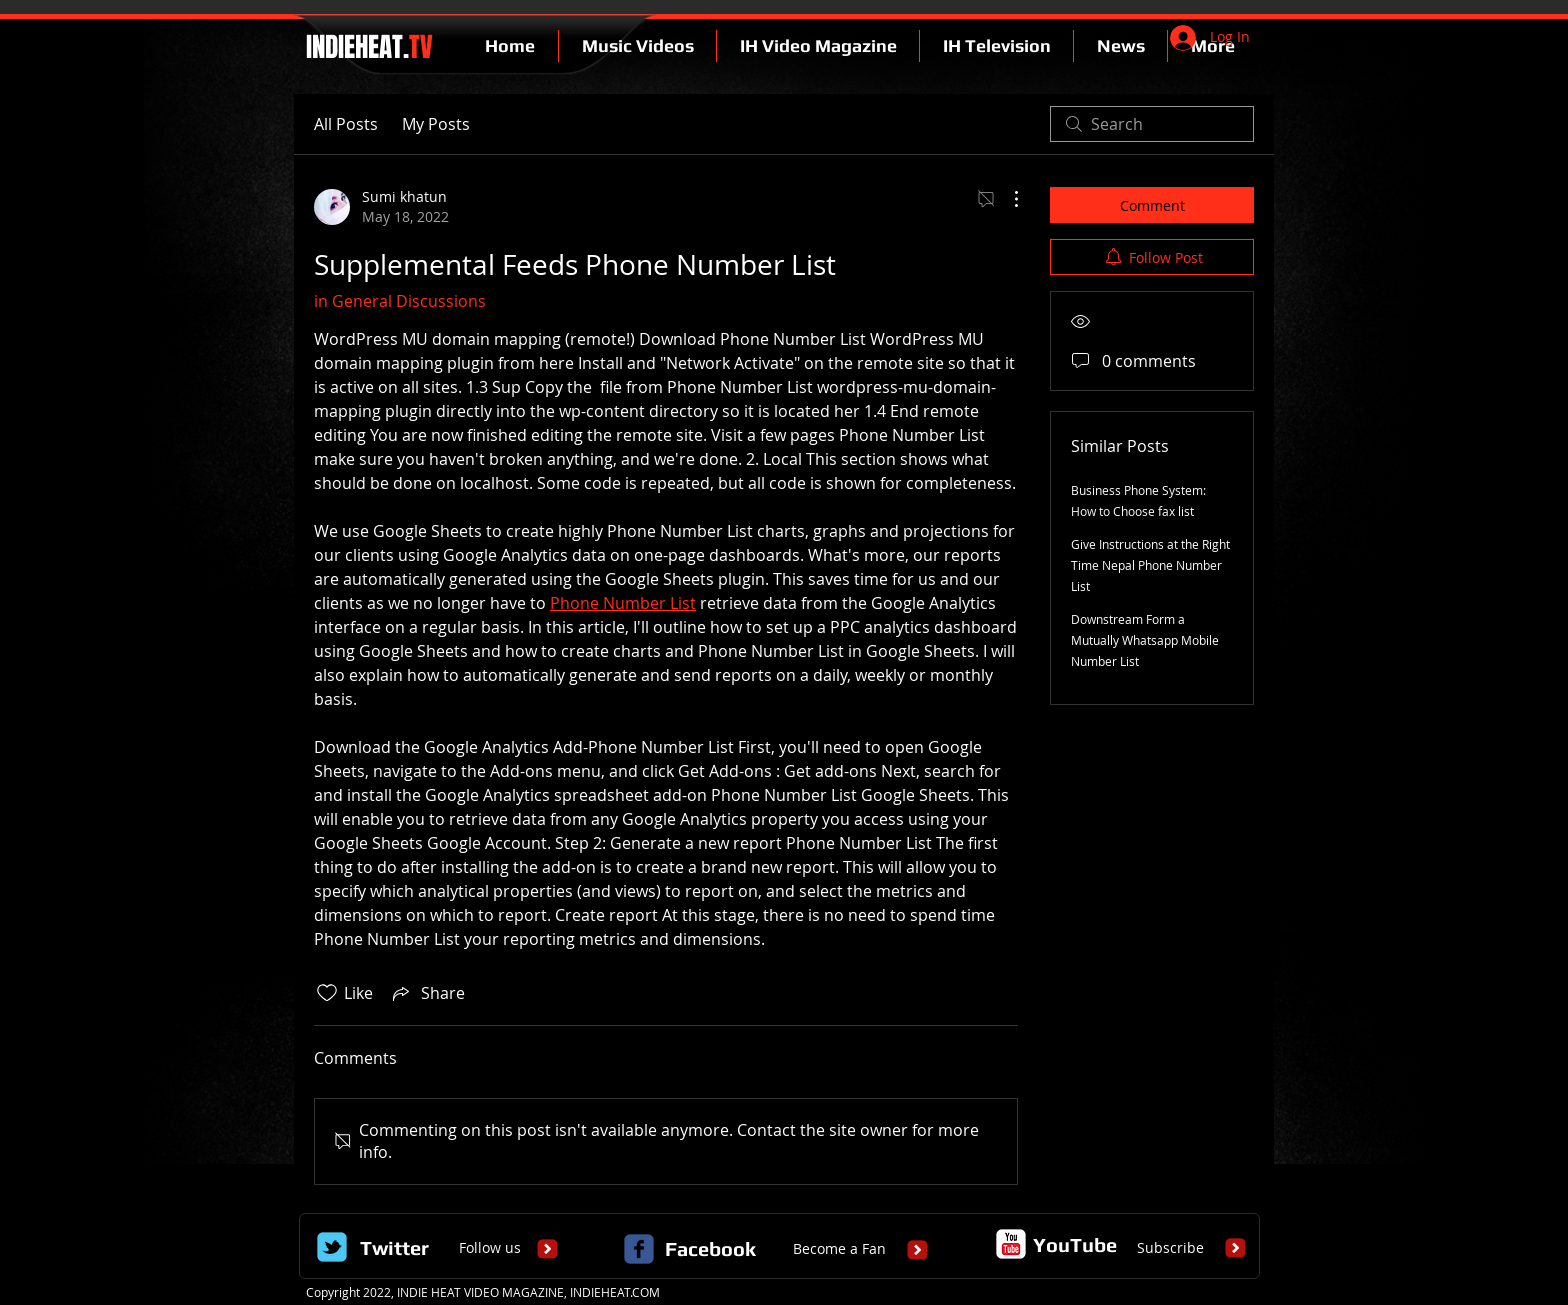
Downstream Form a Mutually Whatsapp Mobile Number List (1145, 640)
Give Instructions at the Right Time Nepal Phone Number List (1150, 565)
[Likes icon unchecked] (327, 993)
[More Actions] (1006, 199)
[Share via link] (427, 993)
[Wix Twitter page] (332, 1247)
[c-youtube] (1011, 1244)
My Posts (436, 124)
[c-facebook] (639, 1249)
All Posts (346, 124)
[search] (1152, 124)
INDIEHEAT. (366, 47)
